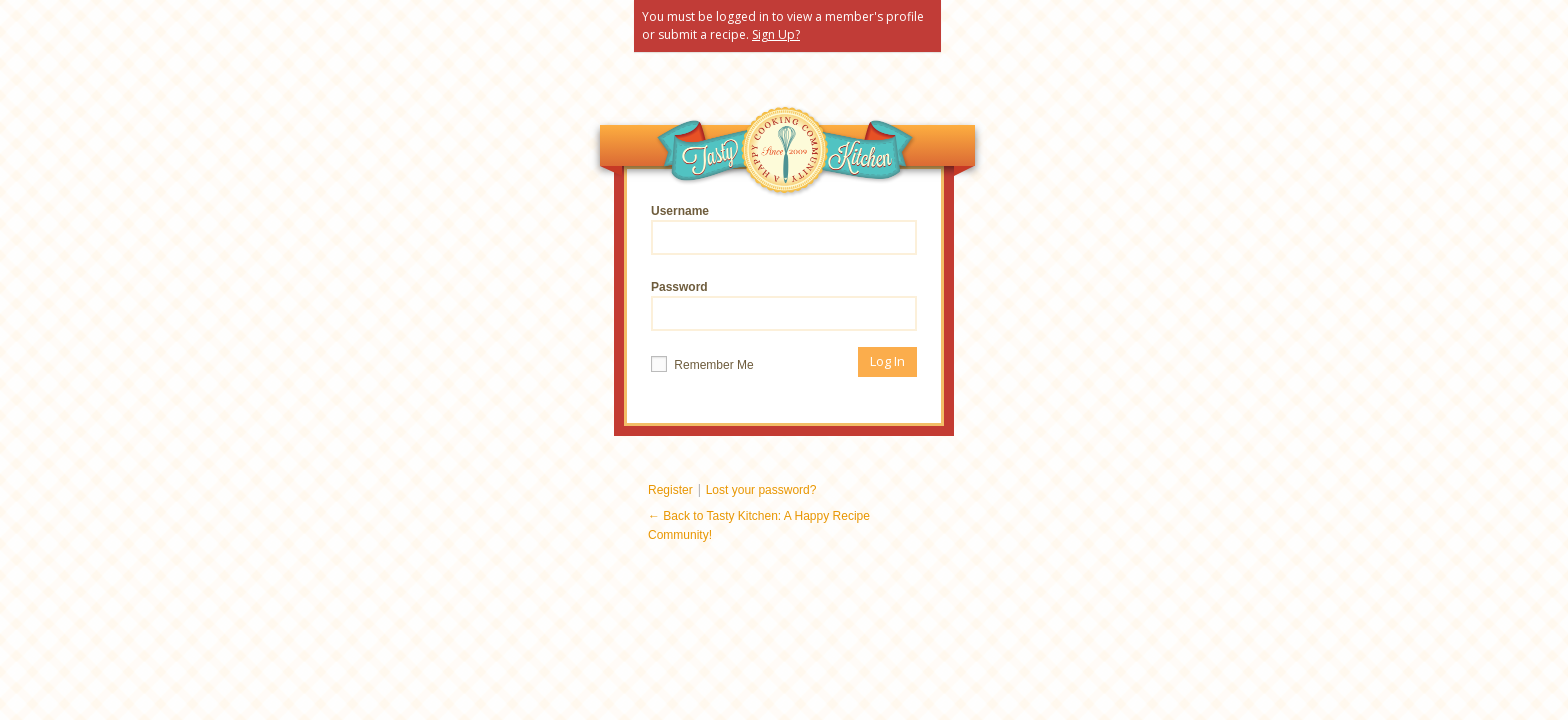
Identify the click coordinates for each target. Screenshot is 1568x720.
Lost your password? (761, 490)
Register (670, 490)
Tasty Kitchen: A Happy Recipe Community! (785, 155)
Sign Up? (776, 34)
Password (784, 305)
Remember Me (702, 364)
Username (784, 229)
